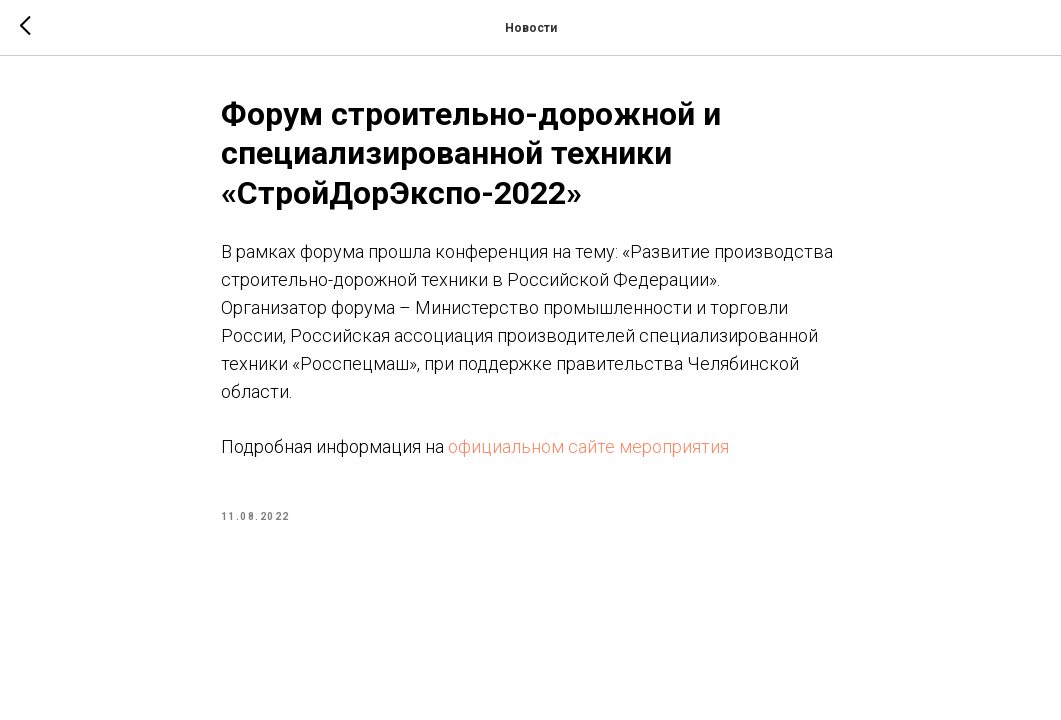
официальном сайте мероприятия (588, 446)
